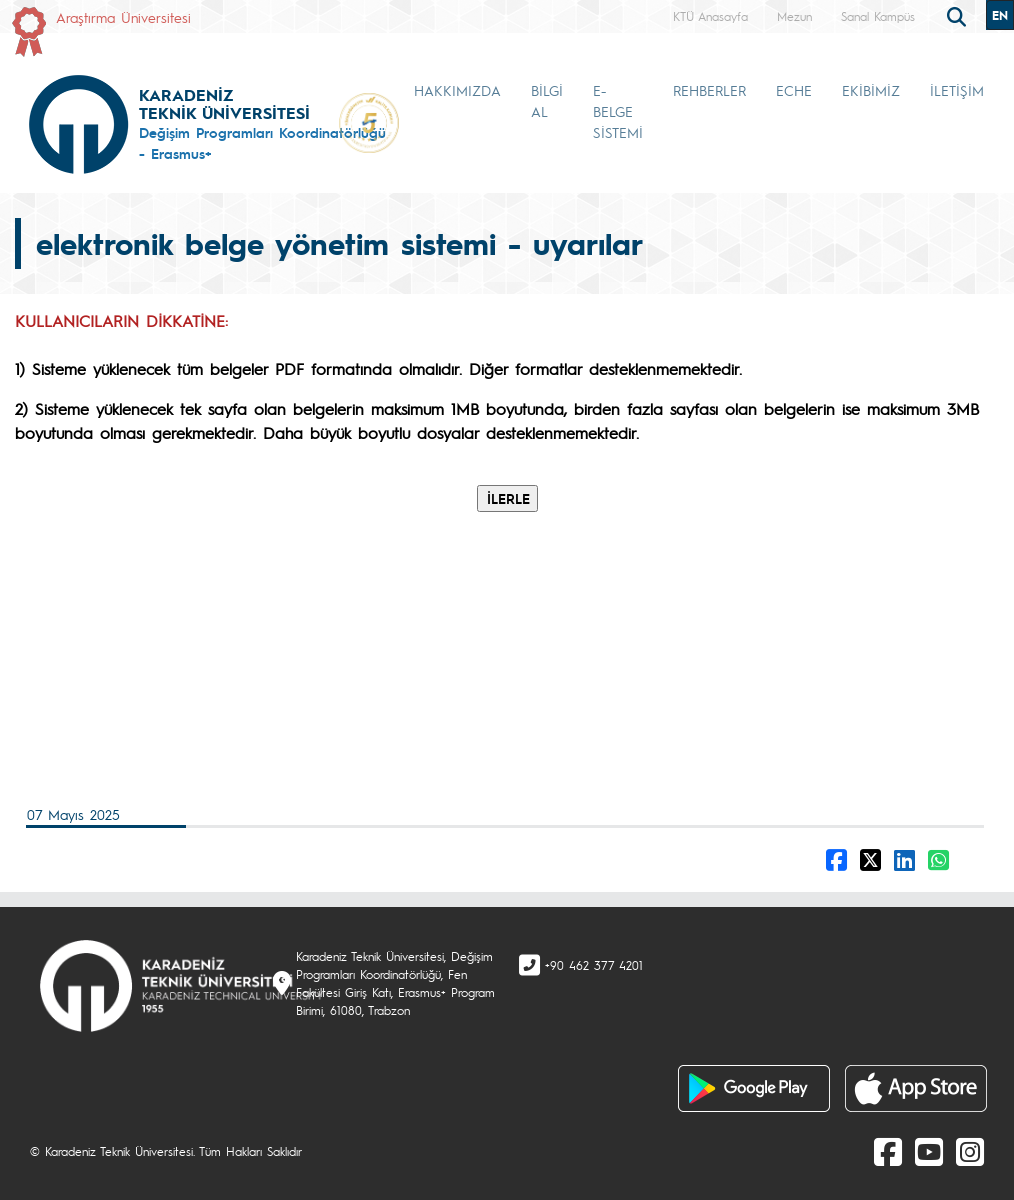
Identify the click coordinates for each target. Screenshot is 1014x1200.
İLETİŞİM (957, 90)
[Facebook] (888, 1151)
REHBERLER (709, 90)
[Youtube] (929, 1151)
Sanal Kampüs (878, 16)
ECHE (794, 90)
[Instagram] (970, 1151)
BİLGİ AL (547, 100)
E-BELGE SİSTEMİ (618, 111)
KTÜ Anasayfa (710, 16)
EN (1000, 15)
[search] (959, 15)
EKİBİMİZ (871, 90)
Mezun (794, 16)
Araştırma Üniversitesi (123, 17)
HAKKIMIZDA (457, 90)
